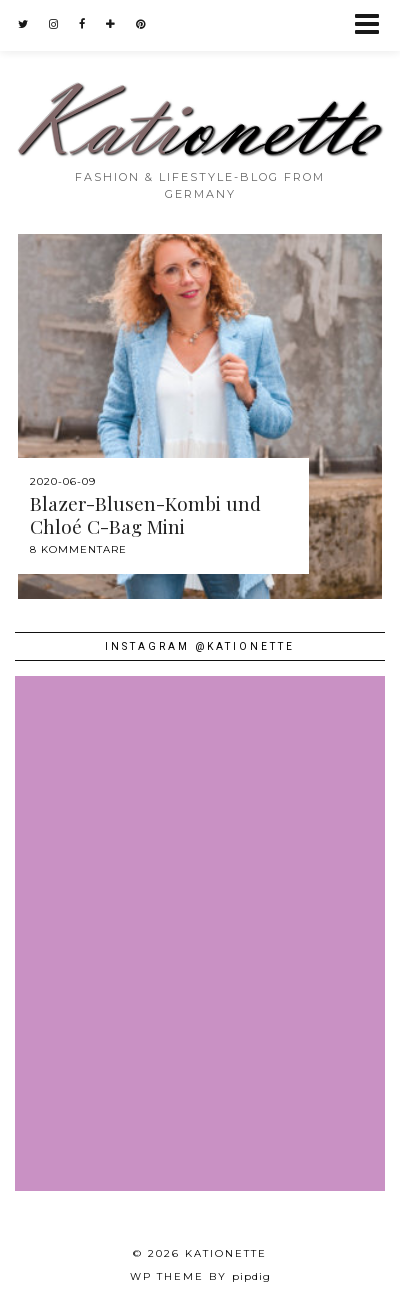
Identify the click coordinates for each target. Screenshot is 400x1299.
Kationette (226, 1253)
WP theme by (200, 1276)
